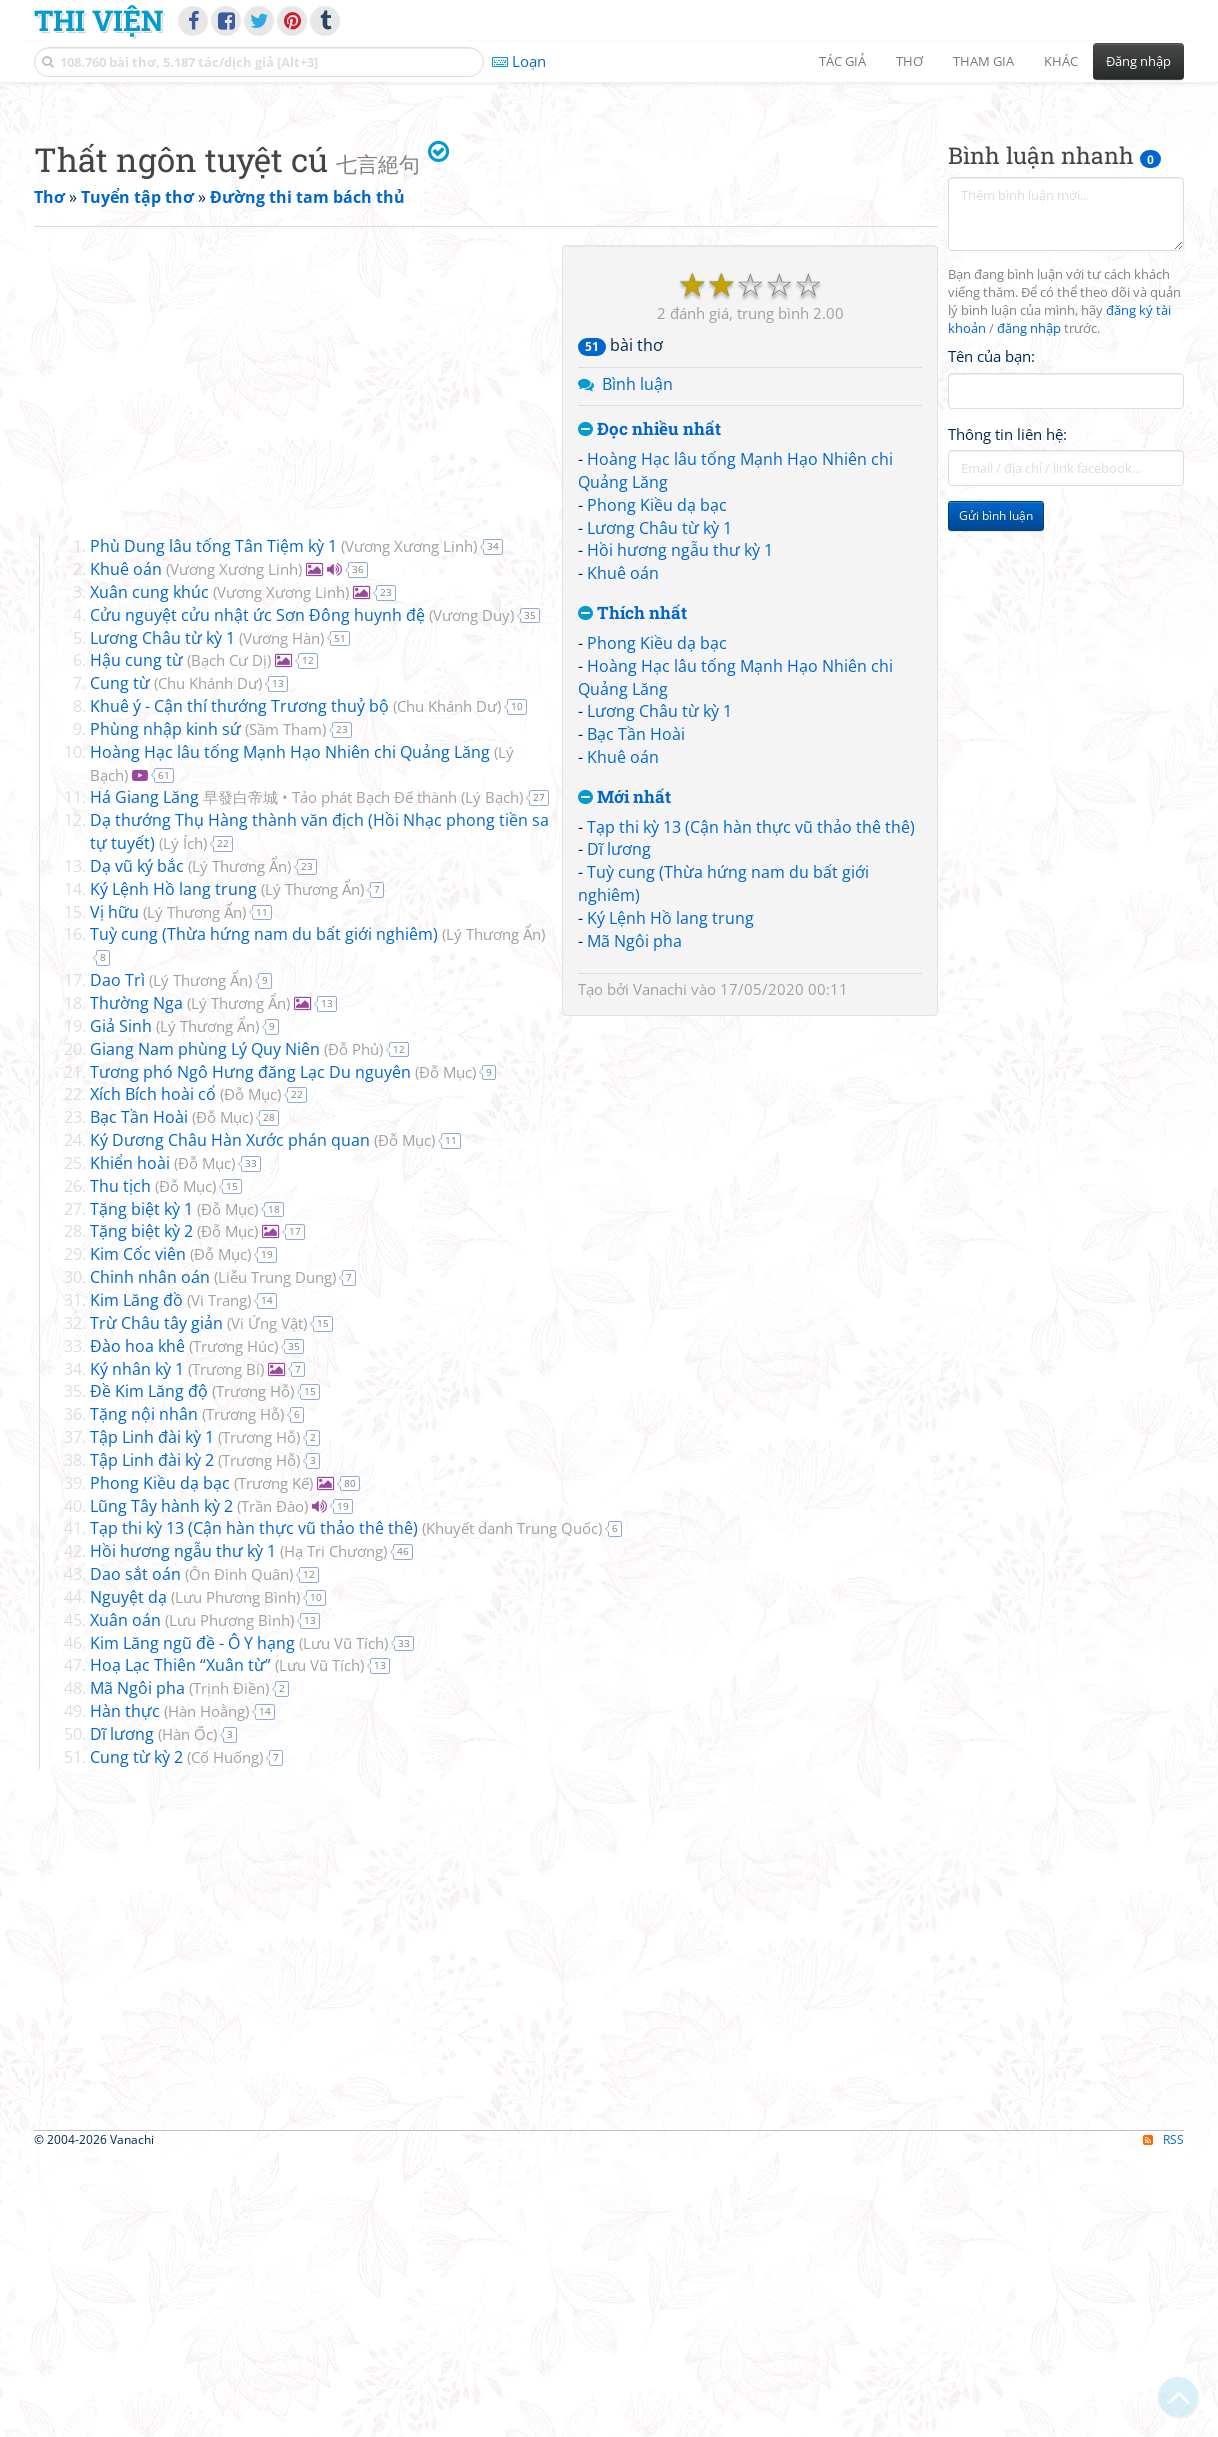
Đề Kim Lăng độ (149, 1671)
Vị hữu (114, 1192)
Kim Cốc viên (138, 1534)
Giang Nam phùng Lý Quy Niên (205, 1329)
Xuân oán (125, 1900)
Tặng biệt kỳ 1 (141, 1489)
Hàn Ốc (187, 2014)
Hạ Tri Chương (333, 1831)
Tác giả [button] (842, 61)
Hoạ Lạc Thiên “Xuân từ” (180, 1945)
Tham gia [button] (983, 61)
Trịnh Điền (229, 1968)
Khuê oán (623, 853)
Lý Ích (183, 1123)
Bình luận (637, 664)
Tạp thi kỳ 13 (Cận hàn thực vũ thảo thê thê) (751, 1107)
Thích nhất (632, 893)
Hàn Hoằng (206, 1991)
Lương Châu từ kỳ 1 (659, 808)
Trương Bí (226, 1649)
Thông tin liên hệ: (1007, 714)
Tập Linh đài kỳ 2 (152, 1740)
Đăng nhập (1138, 61)
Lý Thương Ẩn (239, 1146)
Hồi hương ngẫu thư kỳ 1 (680, 830)
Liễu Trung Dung (275, 1557)
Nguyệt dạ (128, 1877)
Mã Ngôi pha (634, 1221)
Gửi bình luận (996, 795)
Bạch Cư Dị (229, 940)
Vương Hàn (281, 918)
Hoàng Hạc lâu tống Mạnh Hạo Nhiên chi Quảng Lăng (290, 1032)
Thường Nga (136, 1283)
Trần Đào (272, 1786)
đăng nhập (1029, 608)
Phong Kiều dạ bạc (657, 785)
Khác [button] (1061, 61)
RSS (1163, 2419)
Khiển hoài (130, 1443)
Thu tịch (120, 1466)
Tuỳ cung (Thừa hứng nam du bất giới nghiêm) (264, 1214)
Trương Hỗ (253, 1671)
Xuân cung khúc (149, 872)
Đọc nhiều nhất (649, 709)
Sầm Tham (285, 1009)
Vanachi (660, 1269)
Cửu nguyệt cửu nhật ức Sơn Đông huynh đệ (257, 895)
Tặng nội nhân (144, 1694)
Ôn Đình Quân (239, 1854)
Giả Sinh (121, 1306)
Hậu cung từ (136, 940)
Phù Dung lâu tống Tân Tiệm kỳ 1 (213, 826)
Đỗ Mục (445, 1352)
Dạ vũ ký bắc (137, 1146)
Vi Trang (219, 1580)
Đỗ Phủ (353, 1329)
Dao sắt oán (135, 1854)
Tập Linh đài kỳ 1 (152, 1717)
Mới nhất (624, 1077)
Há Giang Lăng (273, 1077)
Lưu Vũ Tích (343, 1923)
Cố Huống (225, 2037)
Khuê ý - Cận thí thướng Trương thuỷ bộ (239, 986)
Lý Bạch (492, 1077)
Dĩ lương (619, 1129)
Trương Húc (233, 1626)
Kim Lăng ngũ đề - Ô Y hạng (192, 1923)
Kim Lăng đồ (136, 1580)
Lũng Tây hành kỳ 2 (161, 1786)
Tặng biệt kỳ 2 (141, 1511)
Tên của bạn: (991, 636)
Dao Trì (117, 1260)
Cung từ (120, 963)
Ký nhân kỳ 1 (137, 1649)
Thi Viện (98, 20)
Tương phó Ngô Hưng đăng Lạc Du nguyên (250, 1352)
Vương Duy (471, 895)
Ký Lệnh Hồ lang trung (670, 1198)
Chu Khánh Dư (208, 963)
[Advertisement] (609, 235)
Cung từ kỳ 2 (136, 2037)
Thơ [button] (909, 61)
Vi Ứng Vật (267, 1603)
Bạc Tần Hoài (636, 1014)
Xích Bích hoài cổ (153, 1374)
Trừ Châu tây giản (156, 1603)
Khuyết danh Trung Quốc (512, 1808)
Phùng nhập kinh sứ (165, 1009)
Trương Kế (273, 1763)
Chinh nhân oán (150, 1557)
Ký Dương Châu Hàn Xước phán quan (230, 1420)
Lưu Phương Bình (235, 1877)
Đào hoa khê (137, 1626)
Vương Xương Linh (409, 826)
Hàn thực (125, 1991)
